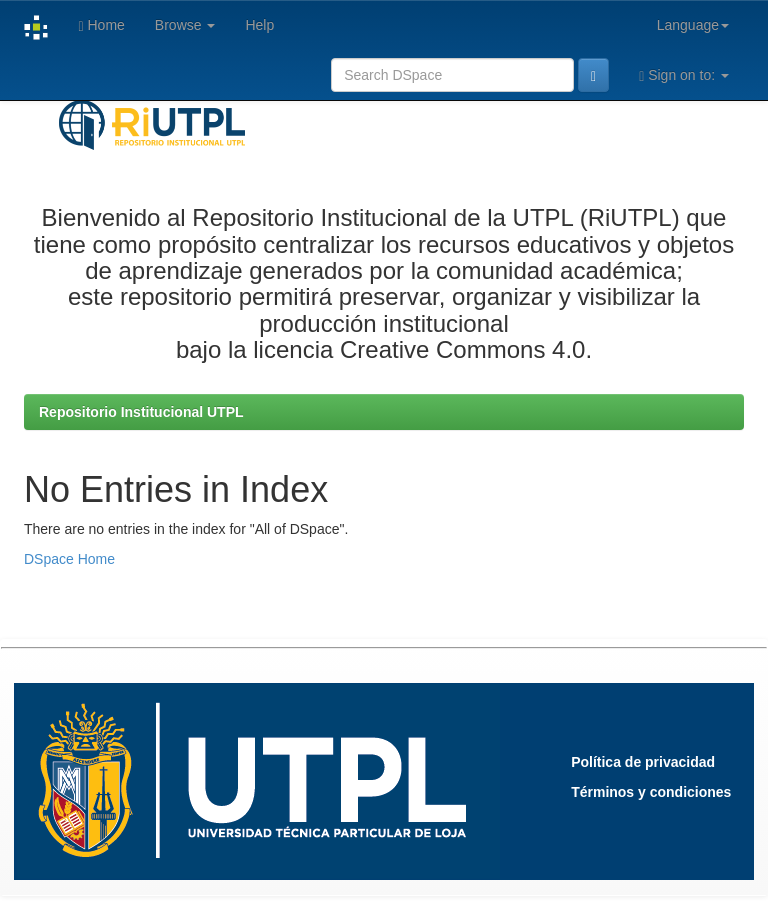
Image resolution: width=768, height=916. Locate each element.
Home (101, 25)
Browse (185, 25)
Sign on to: (684, 75)
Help (259, 25)
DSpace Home (69, 559)
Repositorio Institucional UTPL (141, 412)
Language (693, 25)
